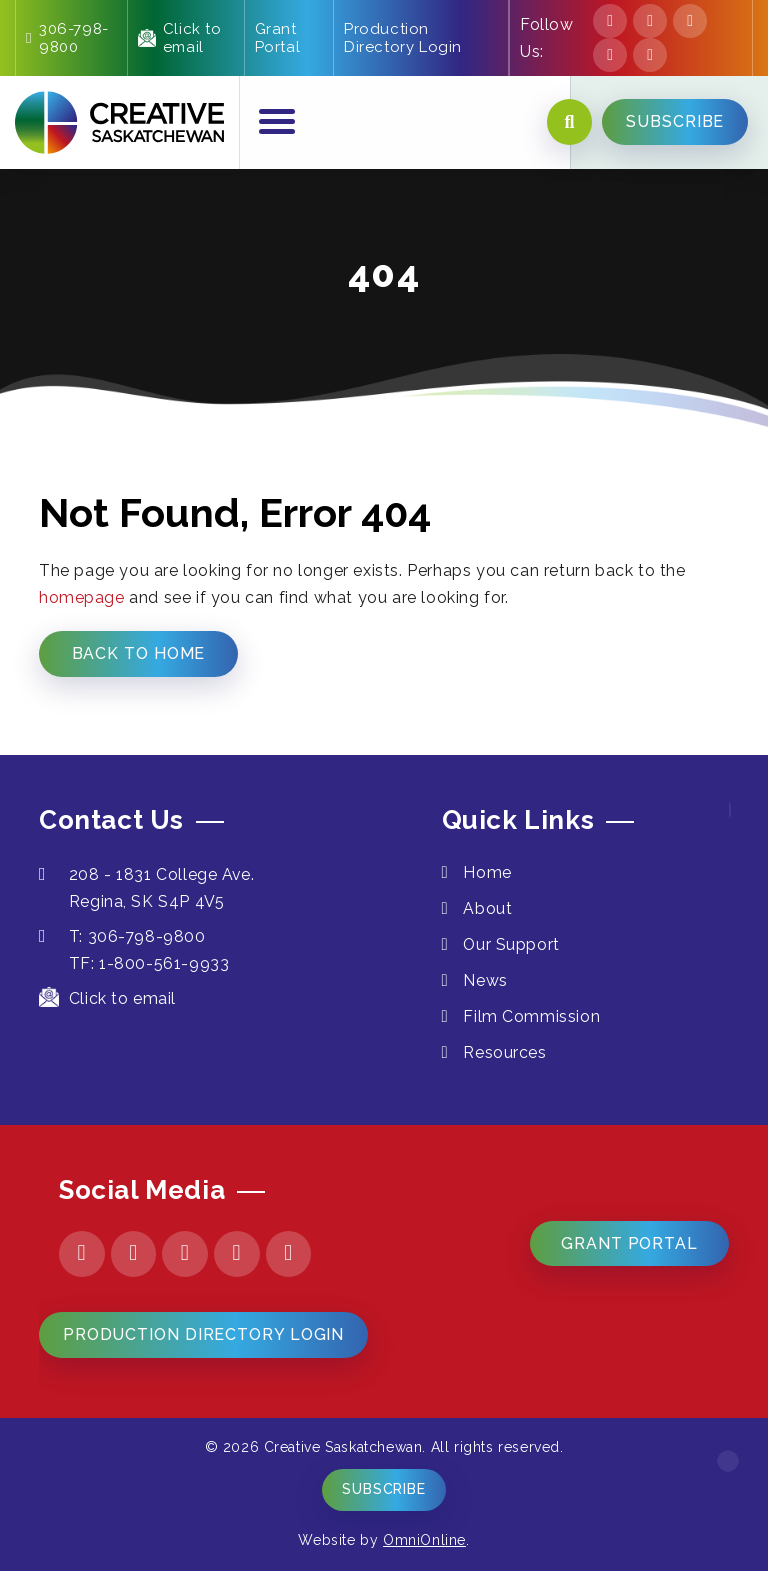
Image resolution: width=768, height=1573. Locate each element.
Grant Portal (278, 38)
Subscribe (384, 1492)
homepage (82, 597)
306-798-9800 (67, 38)
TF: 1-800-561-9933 (149, 964)
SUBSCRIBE (675, 122)
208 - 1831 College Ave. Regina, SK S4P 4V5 (147, 889)
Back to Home (139, 653)
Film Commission (532, 1017)
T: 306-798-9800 (122, 937)
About (488, 909)
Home (488, 873)
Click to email (180, 38)
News (486, 981)
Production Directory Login (403, 38)
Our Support (513, 945)
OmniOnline (424, 1542)
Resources (505, 1053)
